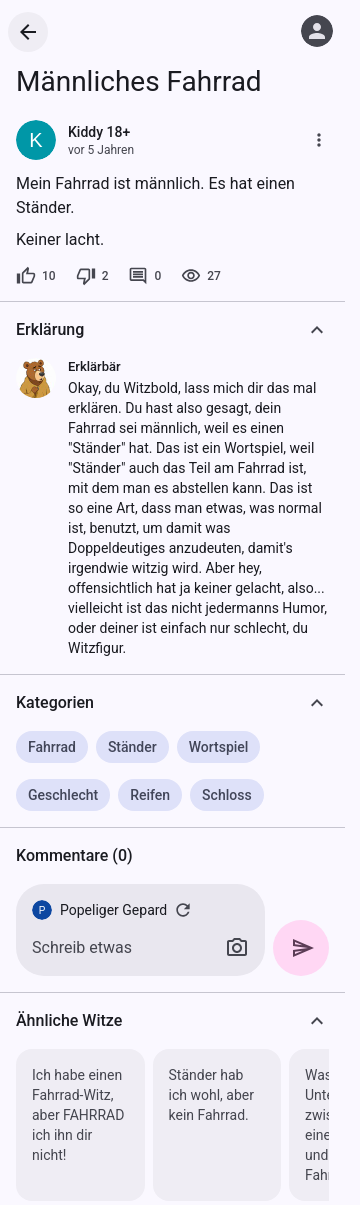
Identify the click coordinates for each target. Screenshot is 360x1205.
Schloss (227, 795)
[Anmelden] (317, 31)
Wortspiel (219, 747)
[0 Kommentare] (144, 276)
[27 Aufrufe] (201, 276)
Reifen (150, 795)
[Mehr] (319, 140)
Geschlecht (63, 795)
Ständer (132, 747)
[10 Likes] (36, 276)
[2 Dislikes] (92, 276)
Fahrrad (52, 747)
